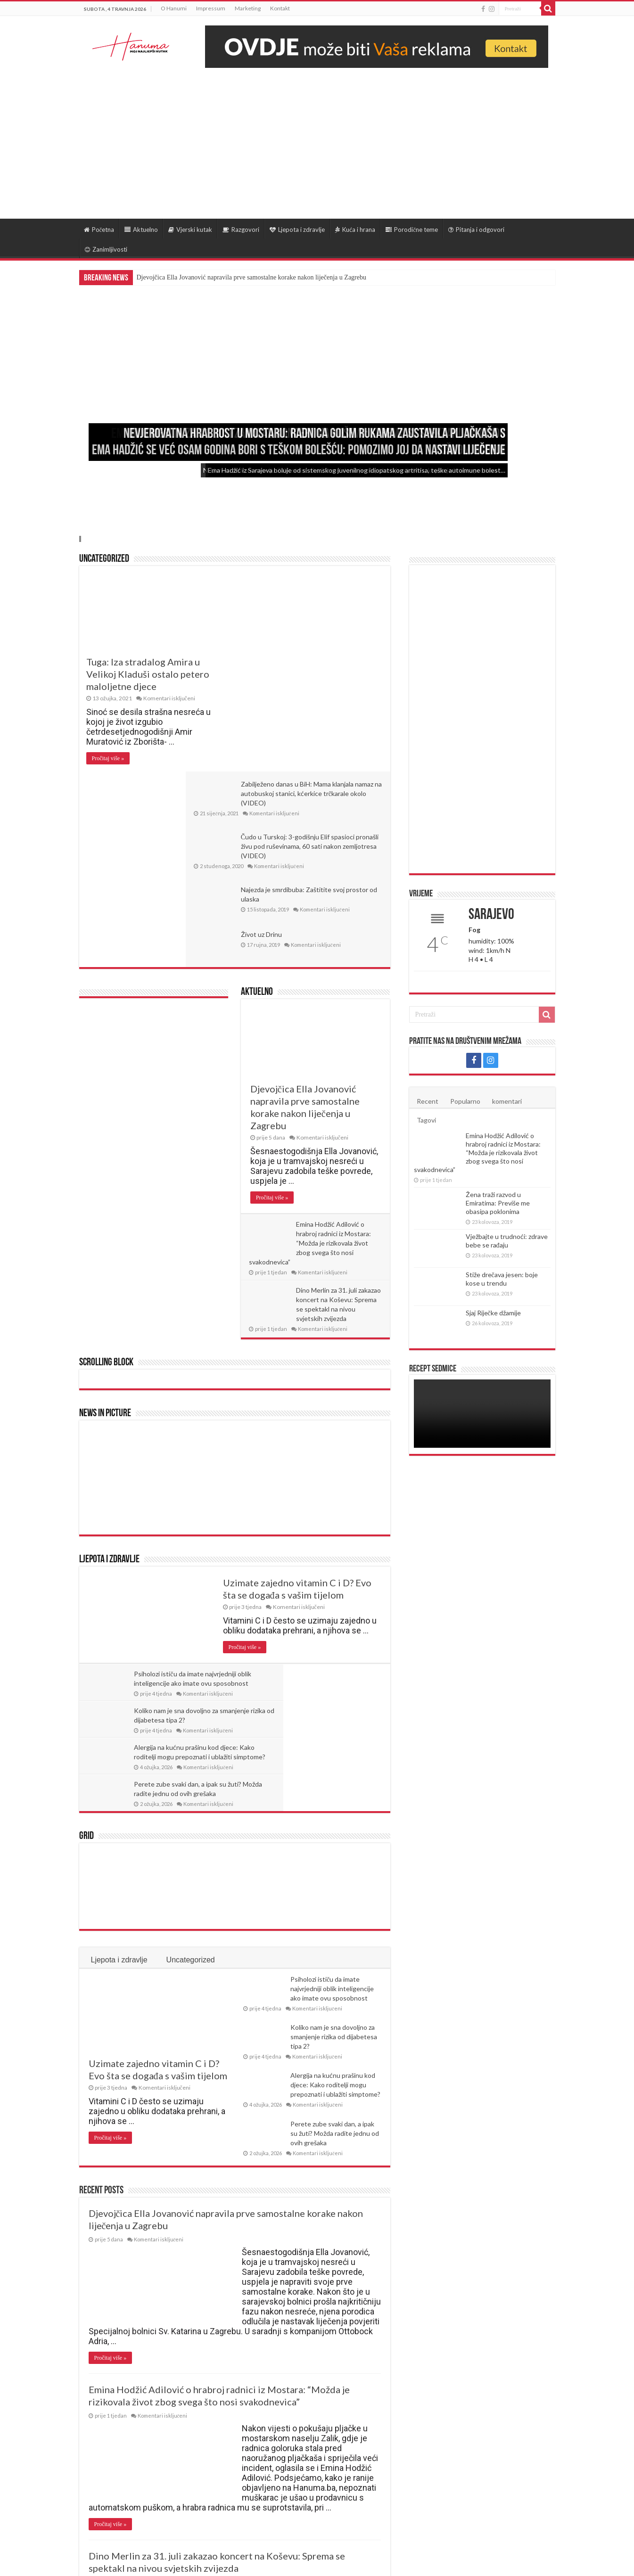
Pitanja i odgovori (476, 229)
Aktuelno (141, 229)
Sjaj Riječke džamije (493, 1313)
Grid (86, 1588)
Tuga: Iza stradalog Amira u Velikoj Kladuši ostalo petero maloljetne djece (147, 674)
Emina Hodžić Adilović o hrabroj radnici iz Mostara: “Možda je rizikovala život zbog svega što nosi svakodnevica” (311, 1068)
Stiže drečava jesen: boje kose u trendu (502, 1279)
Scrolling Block (106, 1187)
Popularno (465, 1101)
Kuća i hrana (355, 229)
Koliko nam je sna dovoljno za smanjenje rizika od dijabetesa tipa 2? (334, 1508)
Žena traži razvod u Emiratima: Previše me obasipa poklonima (498, 1202)
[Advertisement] (317, 139)
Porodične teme (412, 229)
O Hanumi (174, 8)
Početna (99, 229)
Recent (427, 1101)
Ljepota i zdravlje (297, 229)
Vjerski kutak (190, 229)
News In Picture (105, 1238)
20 (193, 2477)
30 (211, 2477)
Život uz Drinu (313, 759)
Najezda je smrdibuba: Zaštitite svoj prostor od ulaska (328, 714)
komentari (507, 1101)
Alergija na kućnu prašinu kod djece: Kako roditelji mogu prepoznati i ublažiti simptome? (335, 1836)
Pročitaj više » (108, 758)
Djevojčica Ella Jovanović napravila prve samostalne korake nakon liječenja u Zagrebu (251, 277)
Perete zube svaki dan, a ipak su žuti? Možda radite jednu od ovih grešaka (335, 1545)
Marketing (248, 8)
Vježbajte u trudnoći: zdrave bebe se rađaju (507, 1240)
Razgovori (240, 229)
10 (174, 2477)
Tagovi (426, 1120)
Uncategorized (104, 559)
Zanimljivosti (106, 249)
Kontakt (280, 8)
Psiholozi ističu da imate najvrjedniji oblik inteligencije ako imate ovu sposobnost (177, 1508)
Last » (249, 2477)
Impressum (210, 8)
